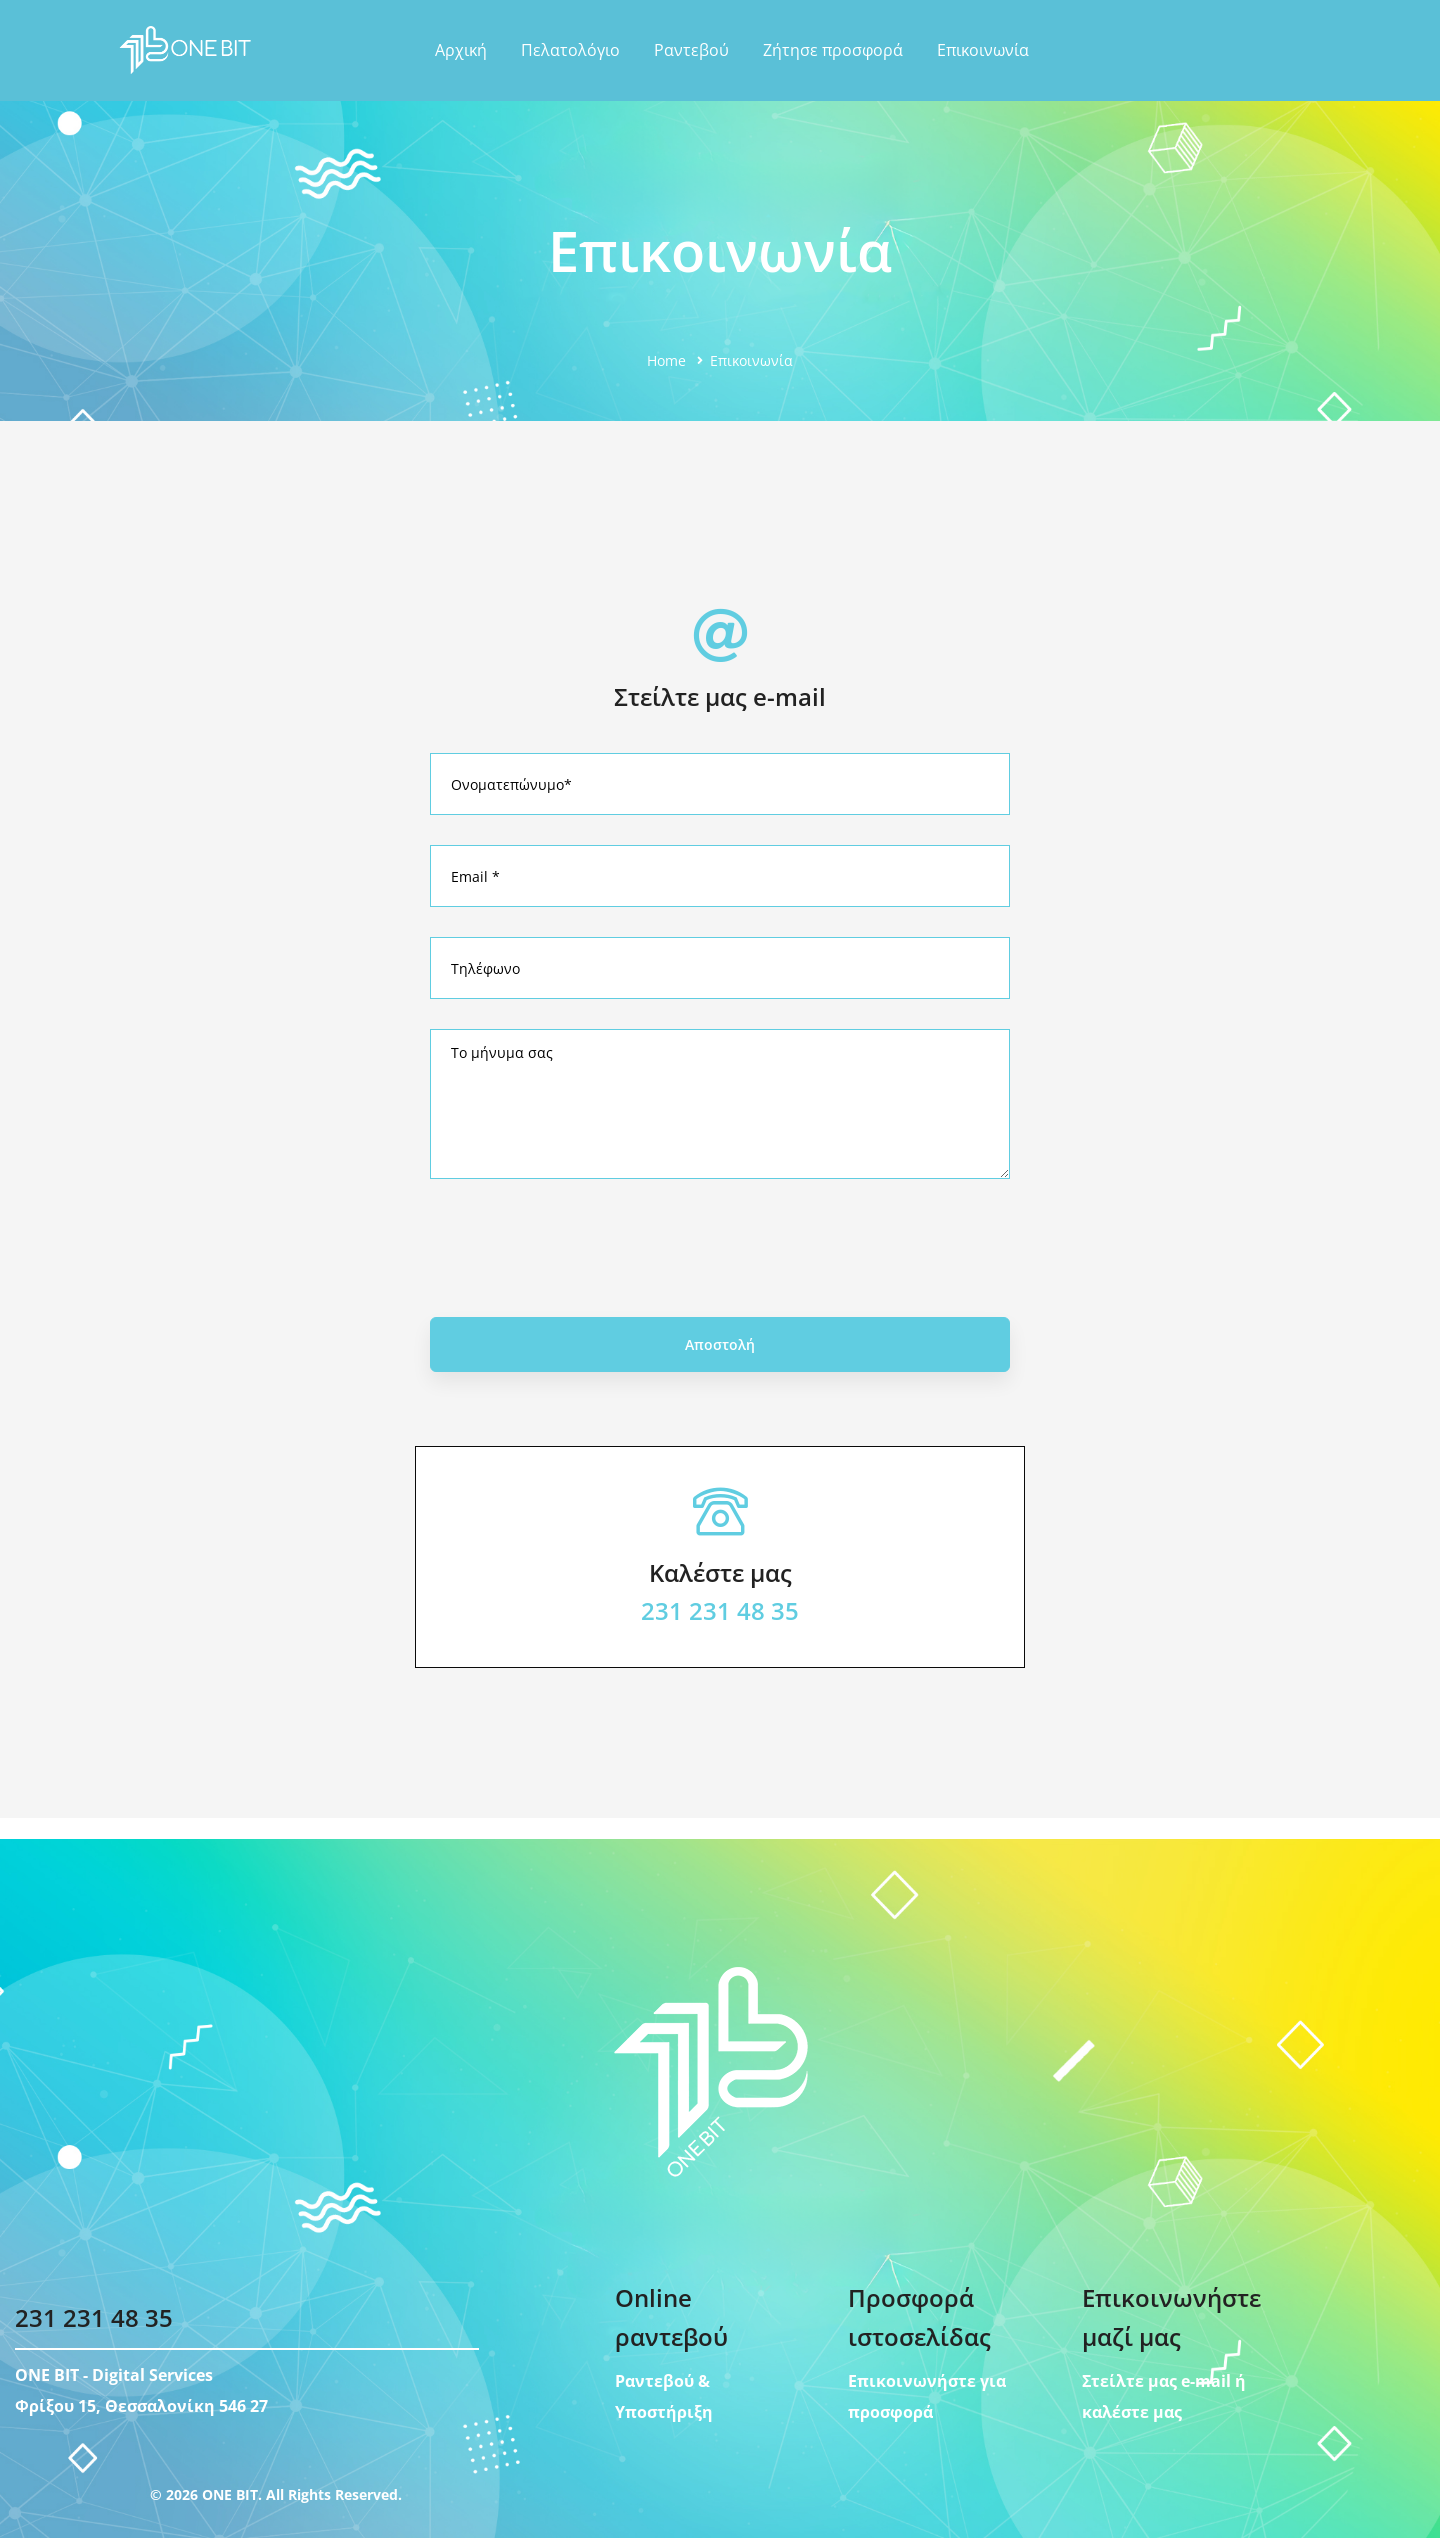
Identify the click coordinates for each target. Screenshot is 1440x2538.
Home (666, 360)
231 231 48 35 (720, 1634)
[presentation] (720, 1272)
